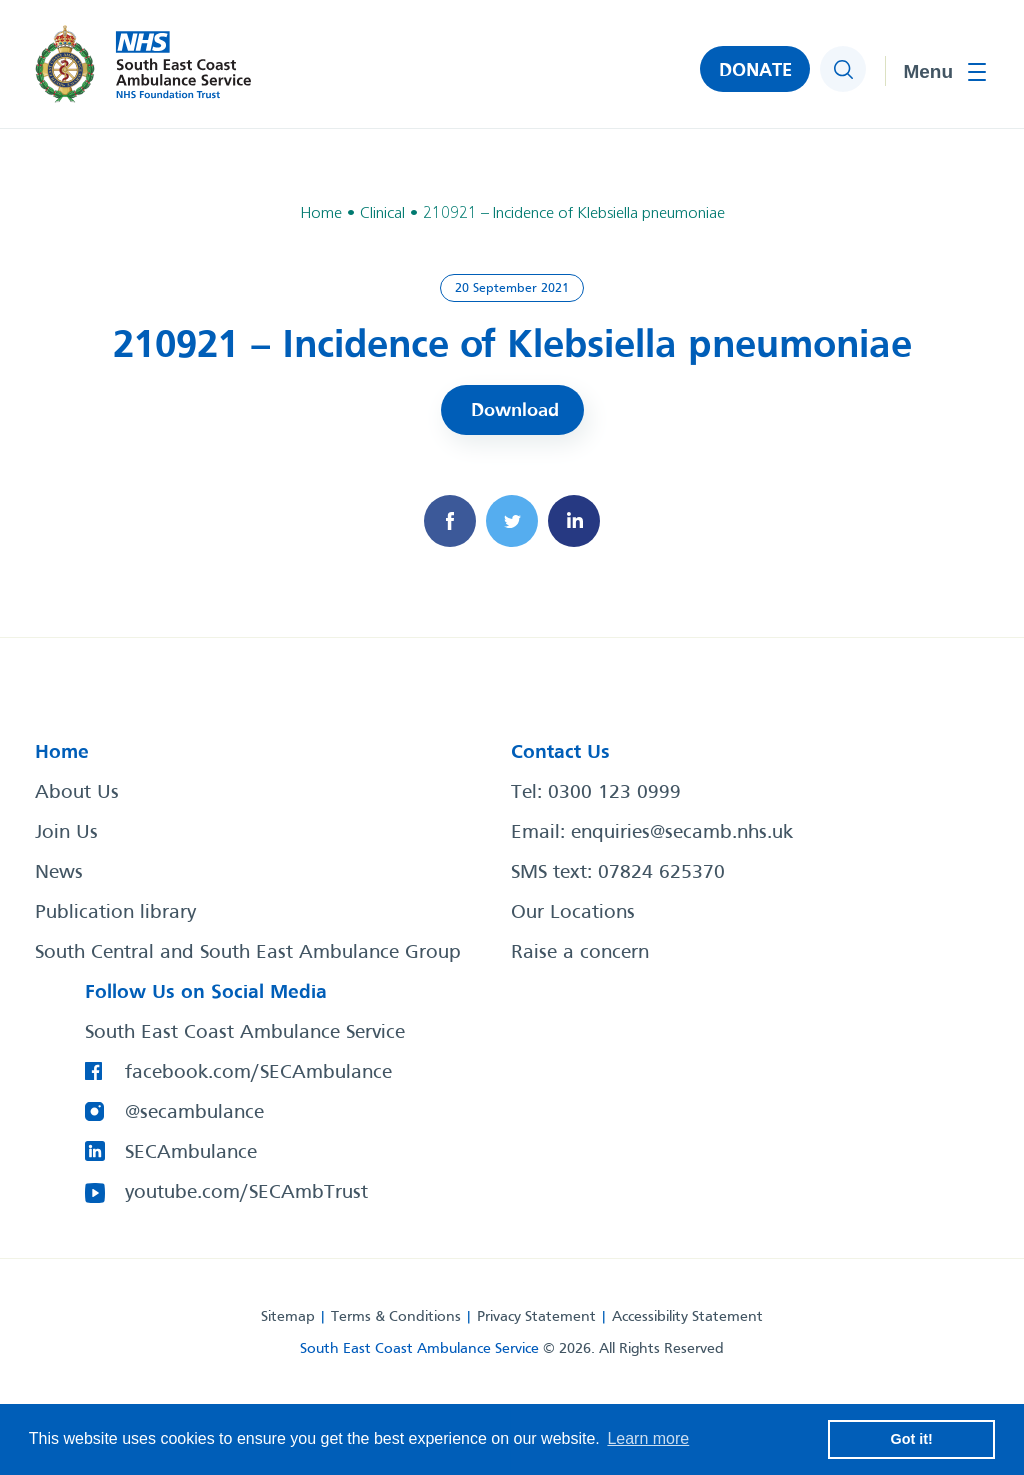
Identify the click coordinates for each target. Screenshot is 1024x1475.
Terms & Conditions (396, 1317)
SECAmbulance (191, 1153)
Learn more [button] (648, 1438)
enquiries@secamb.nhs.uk (682, 833)
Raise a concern (580, 953)
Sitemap (288, 1317)
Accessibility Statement (687, 1317)
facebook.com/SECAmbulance (258, 1073)
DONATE (755, 71)
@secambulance (194, 1113)
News (59, 873)
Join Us (66, 833)
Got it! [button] (912, 1439)
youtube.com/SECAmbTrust (246, 1193)
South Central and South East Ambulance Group (248, 953)
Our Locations (573, 913)
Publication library (115, 913)
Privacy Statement (536, 1317)
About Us (77, 793)
